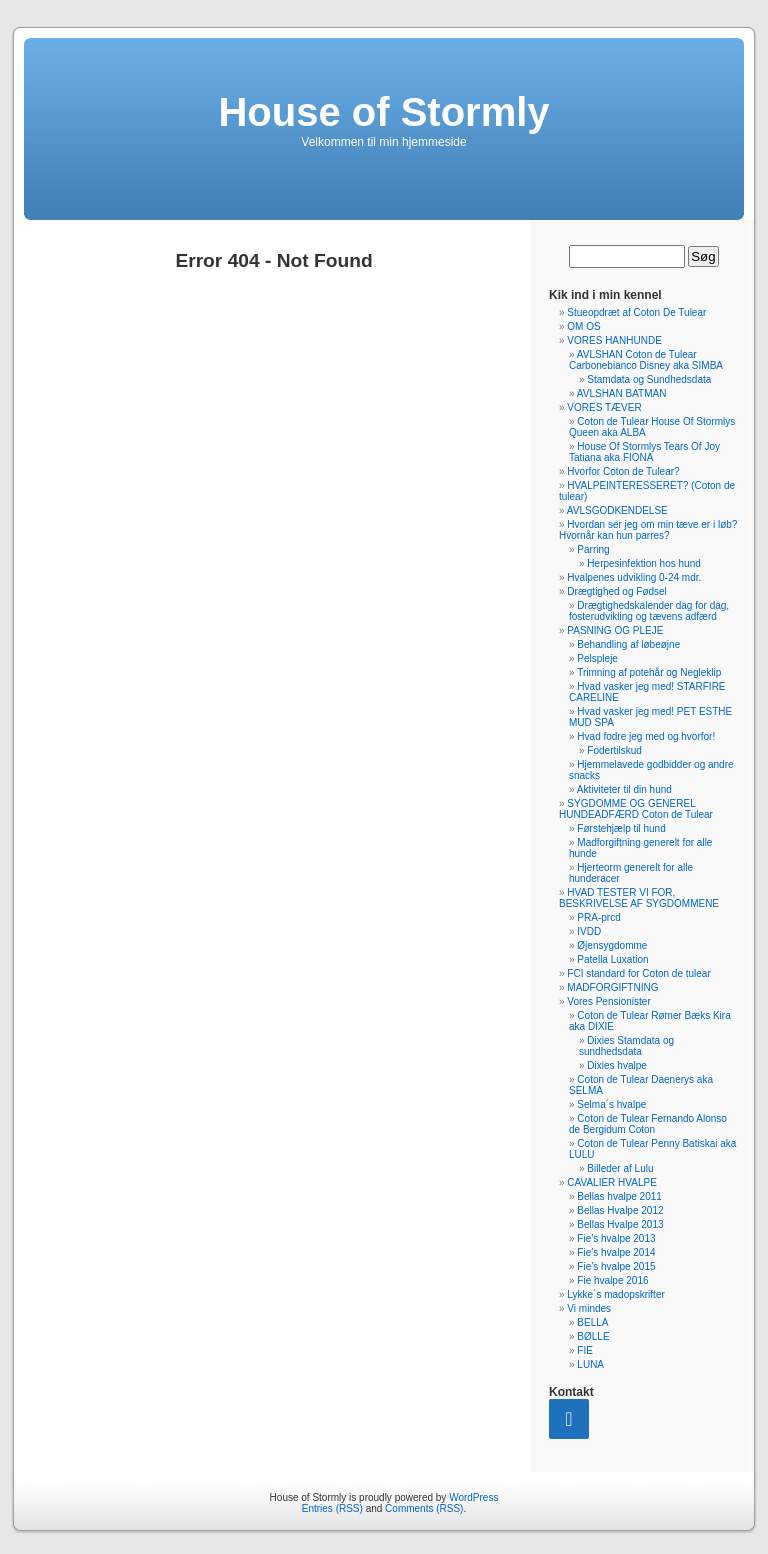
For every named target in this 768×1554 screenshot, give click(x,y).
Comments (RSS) (424, 1508)
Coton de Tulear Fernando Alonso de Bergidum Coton (648, 1124)
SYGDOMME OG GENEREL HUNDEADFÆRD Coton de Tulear (636, 809)
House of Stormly (383, 112)
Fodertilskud (614, 750)
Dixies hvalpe (616, 1065)
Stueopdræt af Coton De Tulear (636, 312)
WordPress (473, 1497)
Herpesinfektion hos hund (643, 563)
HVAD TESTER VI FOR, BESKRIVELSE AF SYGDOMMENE (639, 898)
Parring (593, 549)
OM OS (583, 326)
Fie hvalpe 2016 (612, 1280)
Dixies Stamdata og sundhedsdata (626, 1046)
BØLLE (593, 1336)
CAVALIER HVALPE (611, 1182)
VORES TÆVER (604, 407)
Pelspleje (597, 658)
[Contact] (569, 1419)
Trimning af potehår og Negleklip (649, 672)
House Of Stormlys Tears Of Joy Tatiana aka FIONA (644, 452)
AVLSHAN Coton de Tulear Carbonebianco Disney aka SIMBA (646, 360)
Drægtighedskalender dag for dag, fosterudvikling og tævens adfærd (649, 611)
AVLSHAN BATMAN (622, 393)
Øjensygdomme (612, 945)
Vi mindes (589, 1308)
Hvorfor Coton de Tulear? (623, 471)
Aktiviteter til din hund (624, 789)
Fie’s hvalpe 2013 (616, 1238)
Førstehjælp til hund (621, 828)
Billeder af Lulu (620, 1168)
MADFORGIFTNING (612, 987)
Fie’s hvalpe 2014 (616, 1252)
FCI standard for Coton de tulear (638, 973)
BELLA (592, 1322)
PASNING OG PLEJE (615, 630)
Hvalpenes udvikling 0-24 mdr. (634, 577)
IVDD (589, 931)
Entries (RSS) (332, 1508)
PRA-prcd (598, 917)
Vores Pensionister (608, 1001)
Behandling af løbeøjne (628, 644)
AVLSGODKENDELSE (617, 510)
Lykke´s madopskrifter (615, 1294)
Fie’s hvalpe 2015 (616, 1266)
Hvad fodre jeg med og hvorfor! (646, 736)
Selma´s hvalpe (611, 1104)
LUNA (590, 1364)
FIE (585, 1350)
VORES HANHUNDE (614, 340)
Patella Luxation (612, 959)
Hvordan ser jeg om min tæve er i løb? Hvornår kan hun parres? (648, 530)
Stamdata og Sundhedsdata (649, 379)
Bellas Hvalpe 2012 (620, 1210)
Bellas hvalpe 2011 (619, 1196)
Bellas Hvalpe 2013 (620, 1224)
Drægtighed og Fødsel (617, 591)
